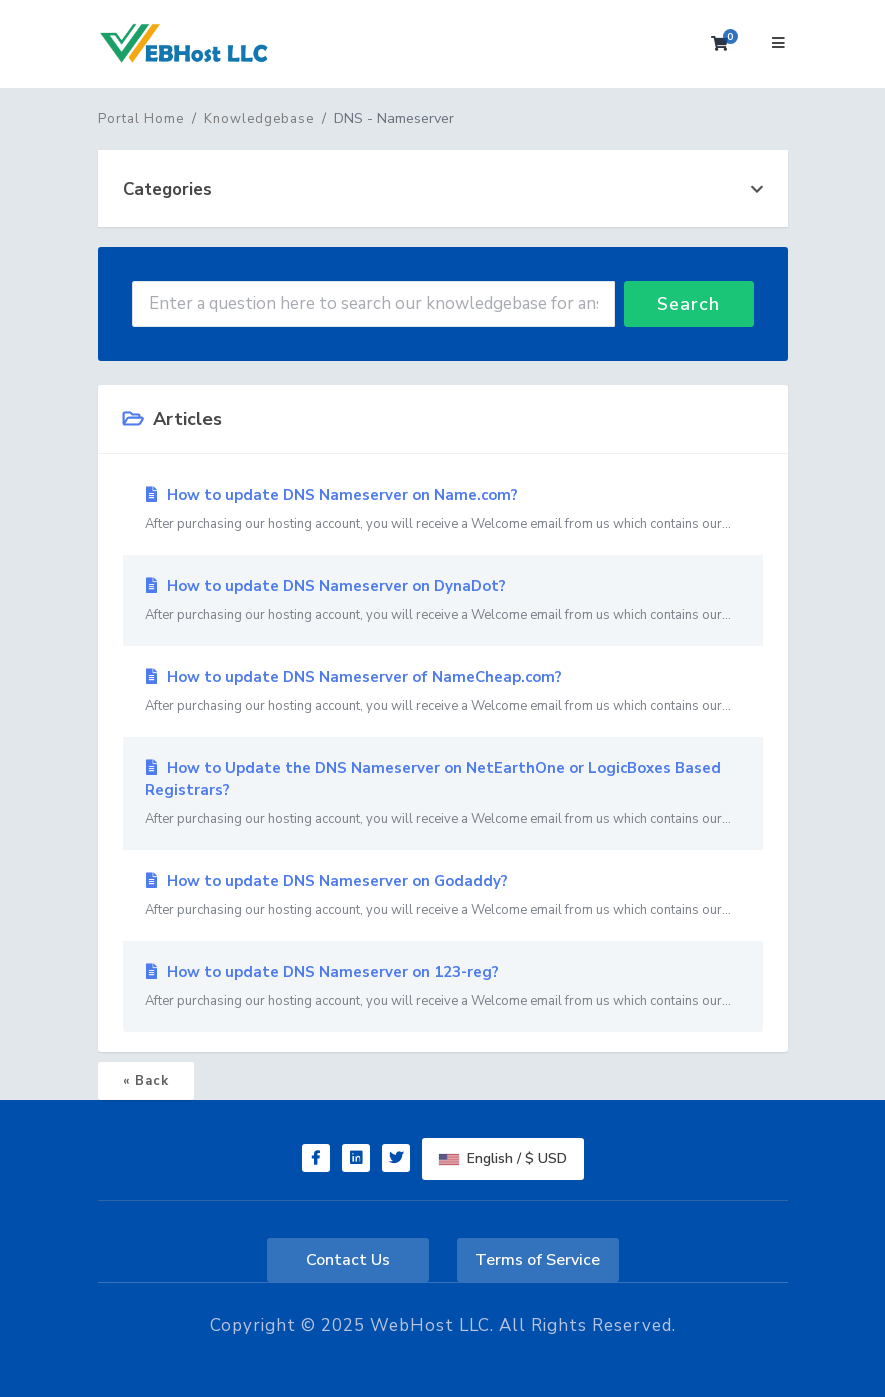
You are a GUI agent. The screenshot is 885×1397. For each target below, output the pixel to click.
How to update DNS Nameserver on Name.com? (443, 510)
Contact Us (348, 1260)
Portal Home (141, 119)
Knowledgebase (259, 119)
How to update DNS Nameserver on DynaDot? (443, 601)
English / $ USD (503, 1158)
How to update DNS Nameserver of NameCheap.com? (443, 692)
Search (688, 304)
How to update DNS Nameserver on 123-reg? (443, 987)
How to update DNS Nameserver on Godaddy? (443, 896)
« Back (146, 1081)
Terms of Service (537, 1260)
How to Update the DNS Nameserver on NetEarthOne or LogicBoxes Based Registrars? (443, 794)
